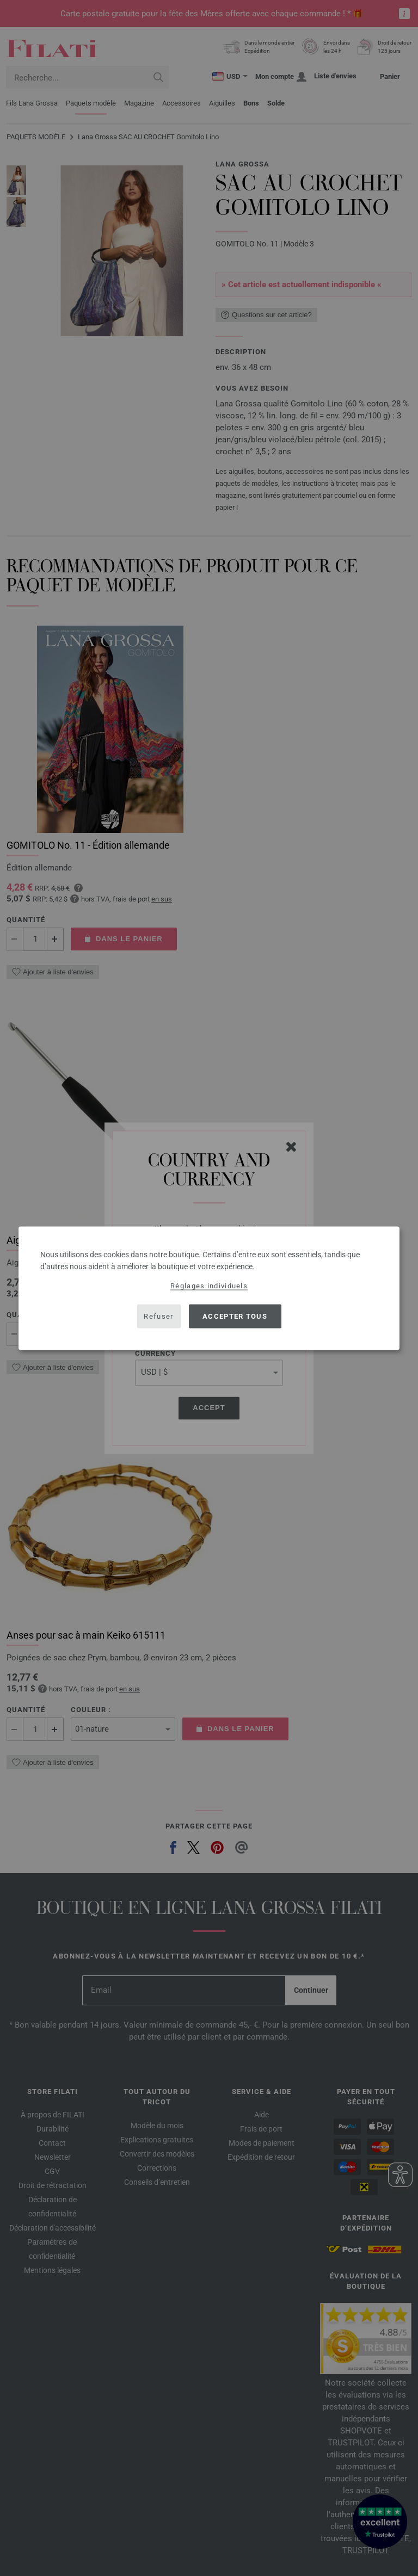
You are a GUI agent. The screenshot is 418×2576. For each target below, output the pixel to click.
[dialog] (209, 1288)
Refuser (158, 1316)
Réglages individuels (209, 1285)
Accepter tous (234, 1316)
